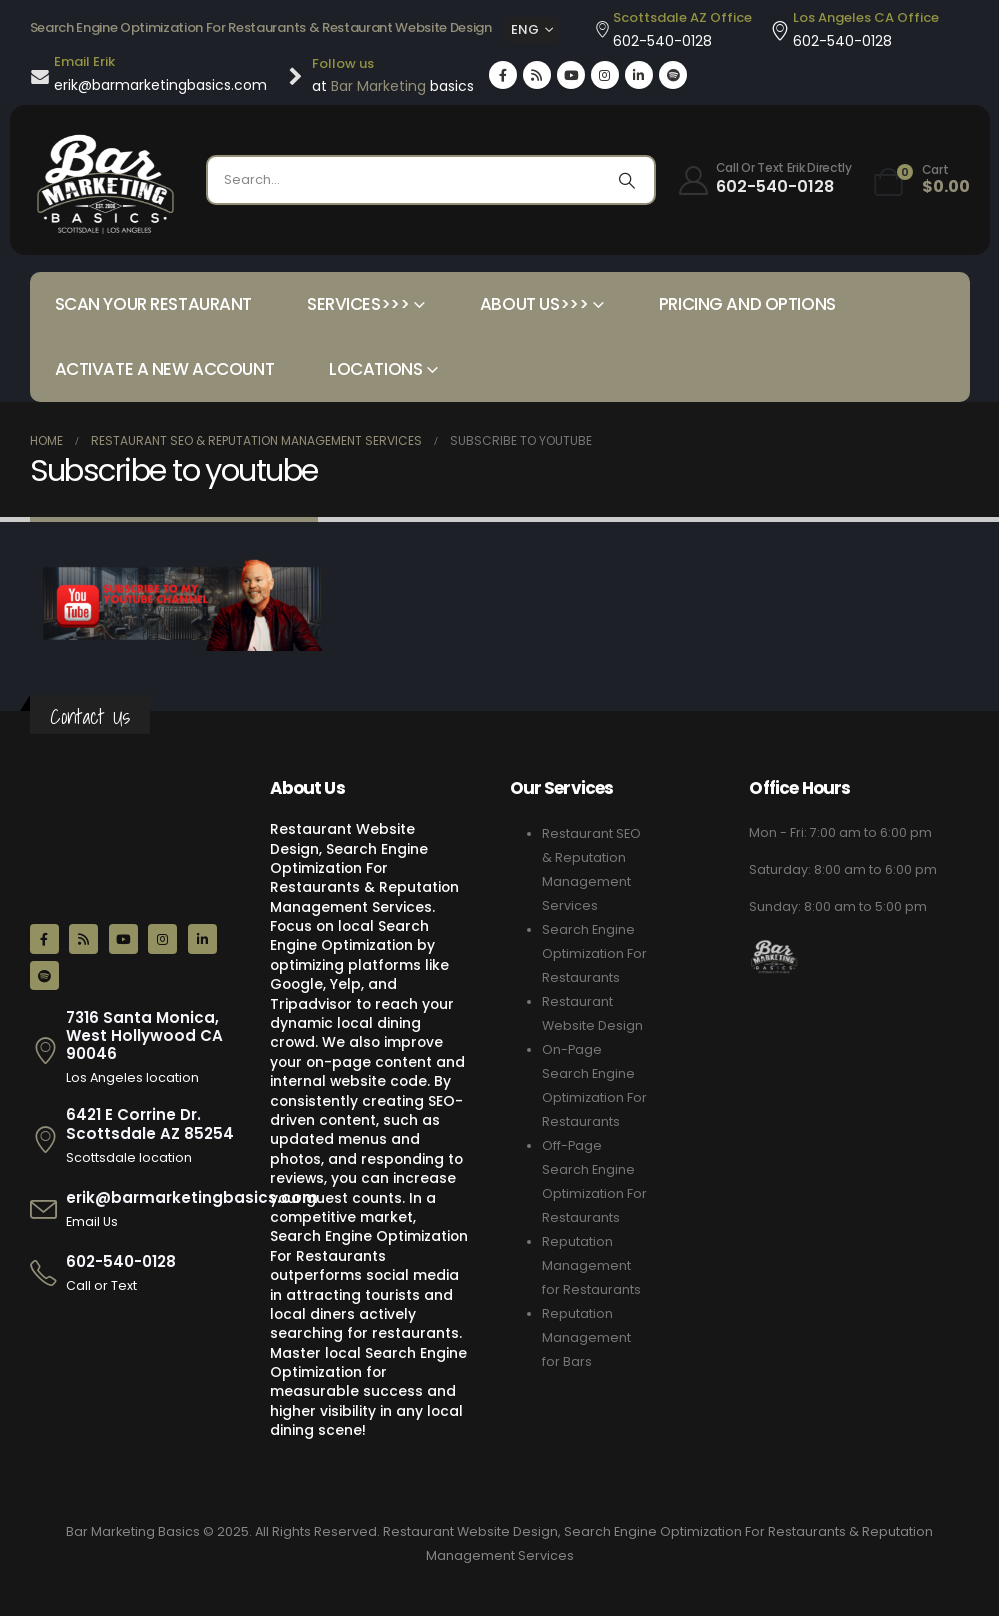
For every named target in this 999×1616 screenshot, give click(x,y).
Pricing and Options (747, 304)
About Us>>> (534, 304)
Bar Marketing (378, 86)
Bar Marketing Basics (133, 1531)
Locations (375, 369)
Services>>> (358, 304)
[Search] (627, 180)
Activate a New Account (165, 369)
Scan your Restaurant (154, 304)
